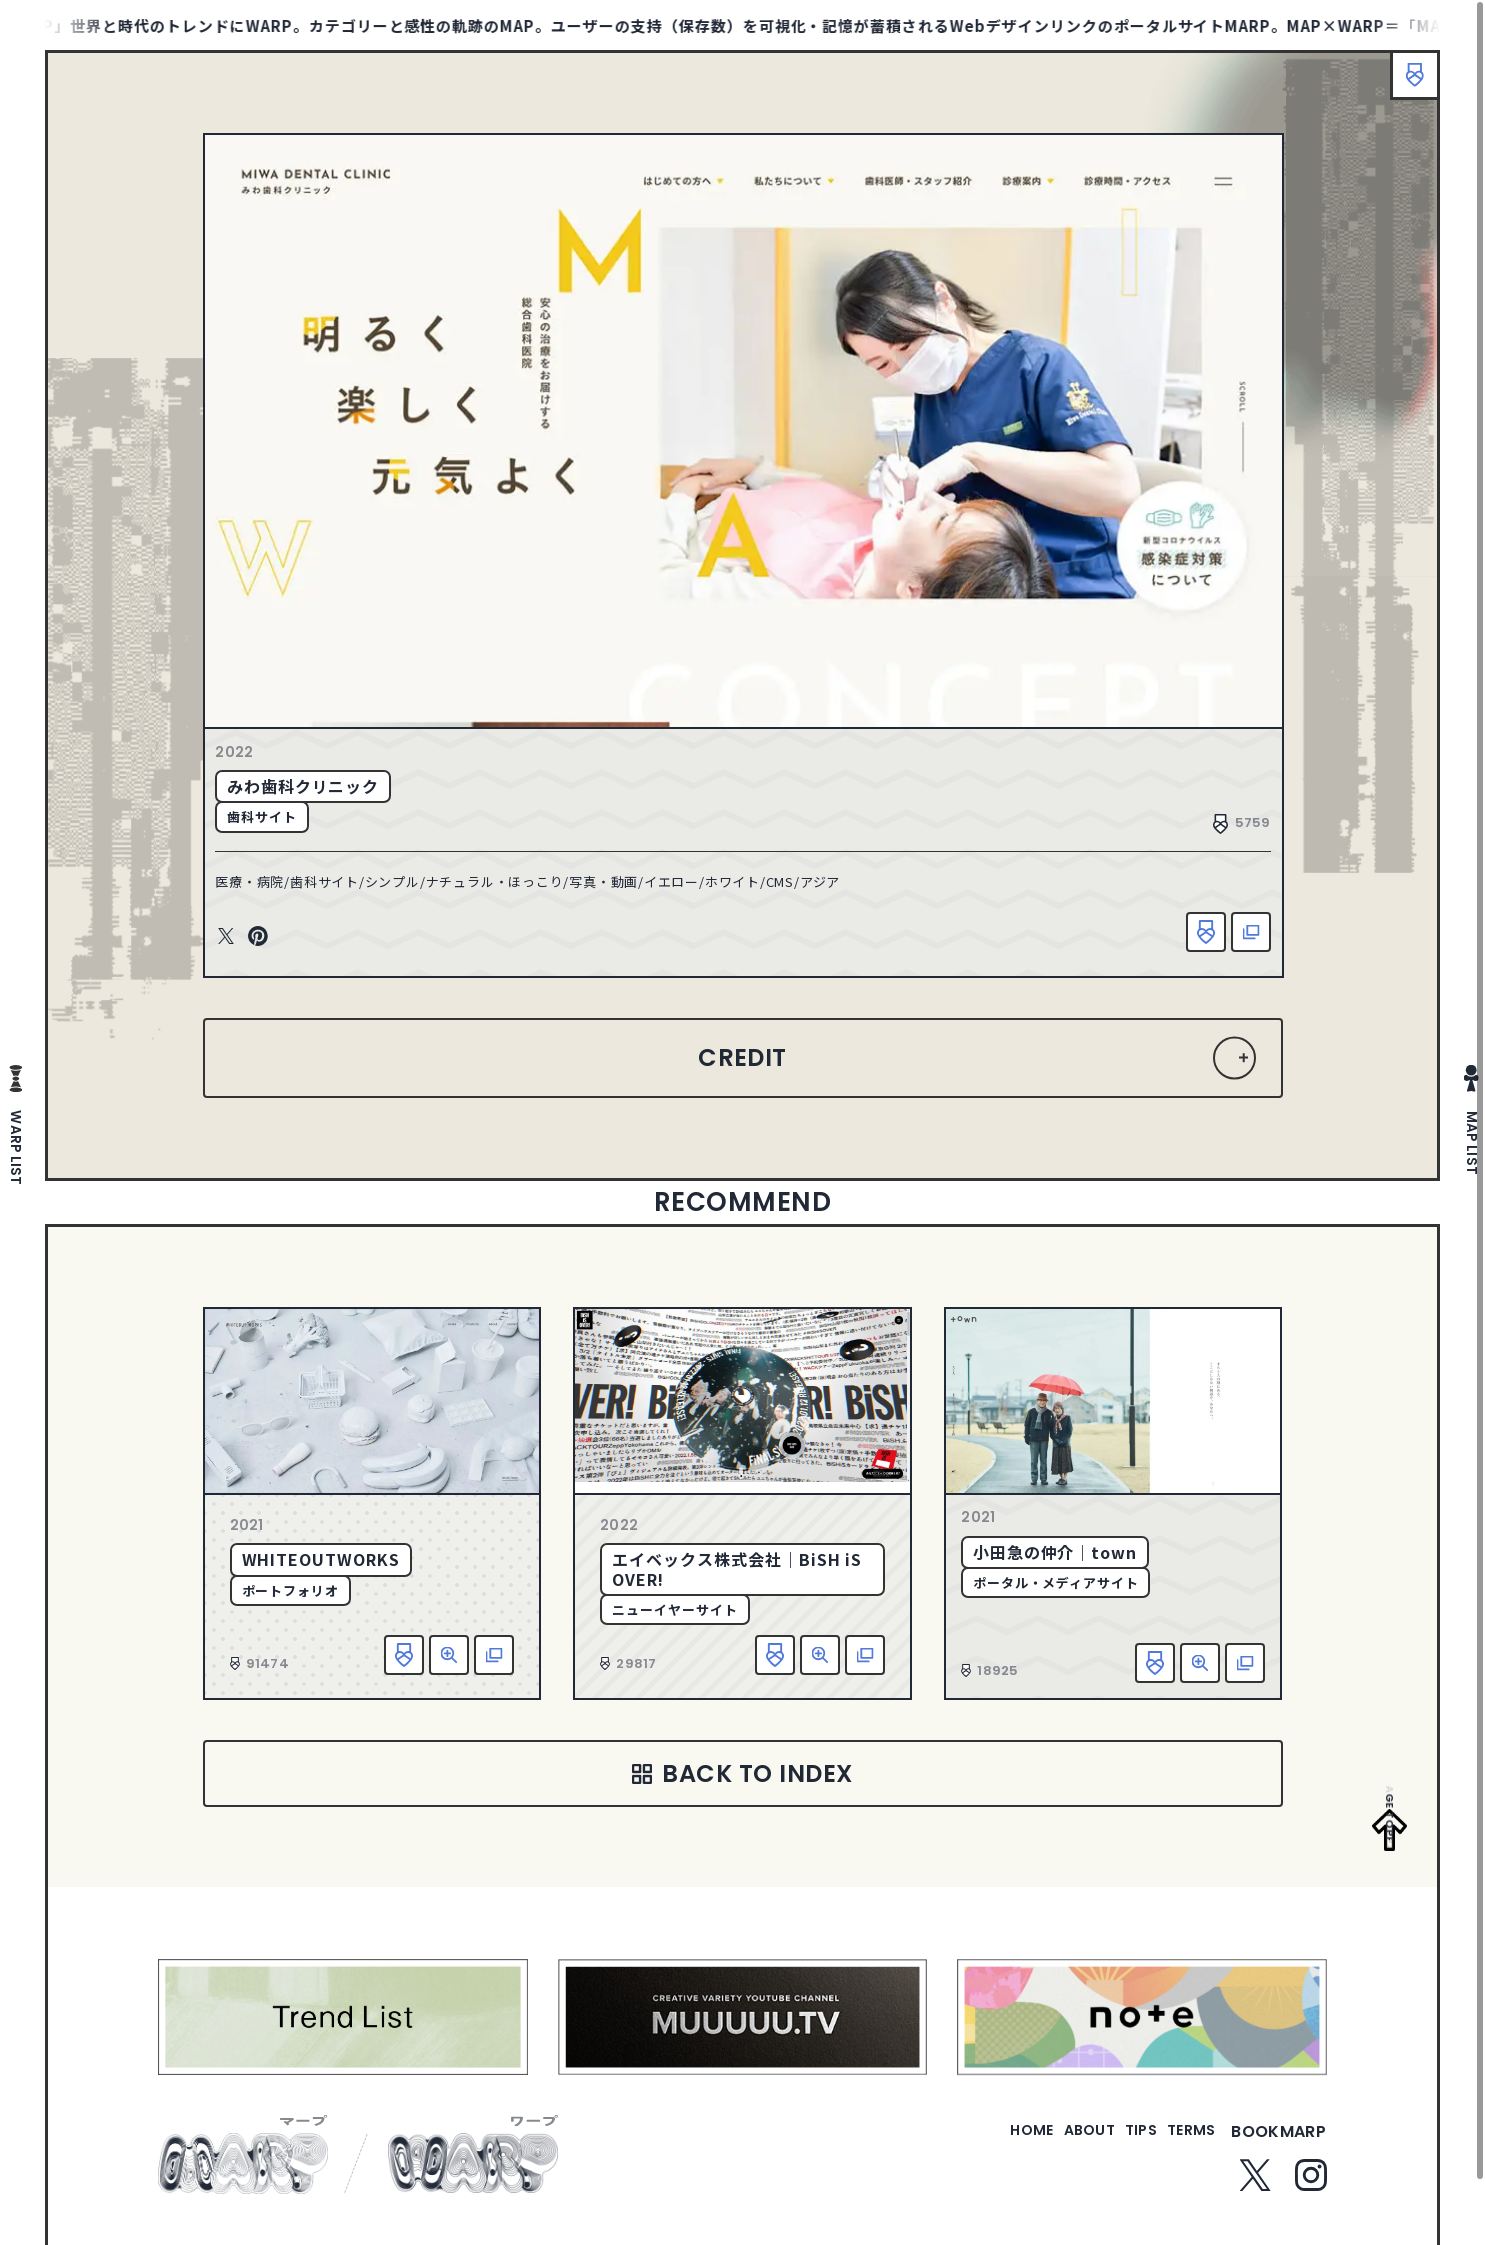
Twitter (243, 945)
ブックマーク (1405, 85)
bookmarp (1278, 2157)
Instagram (1311, 2201)
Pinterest (275, 945)
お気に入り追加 (1190, 940)
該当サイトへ (1235, 940)
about (1048, 2157)
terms (1183, 2157)
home (974, 2157)
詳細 (449, 1669)
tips (1116, 2157)
